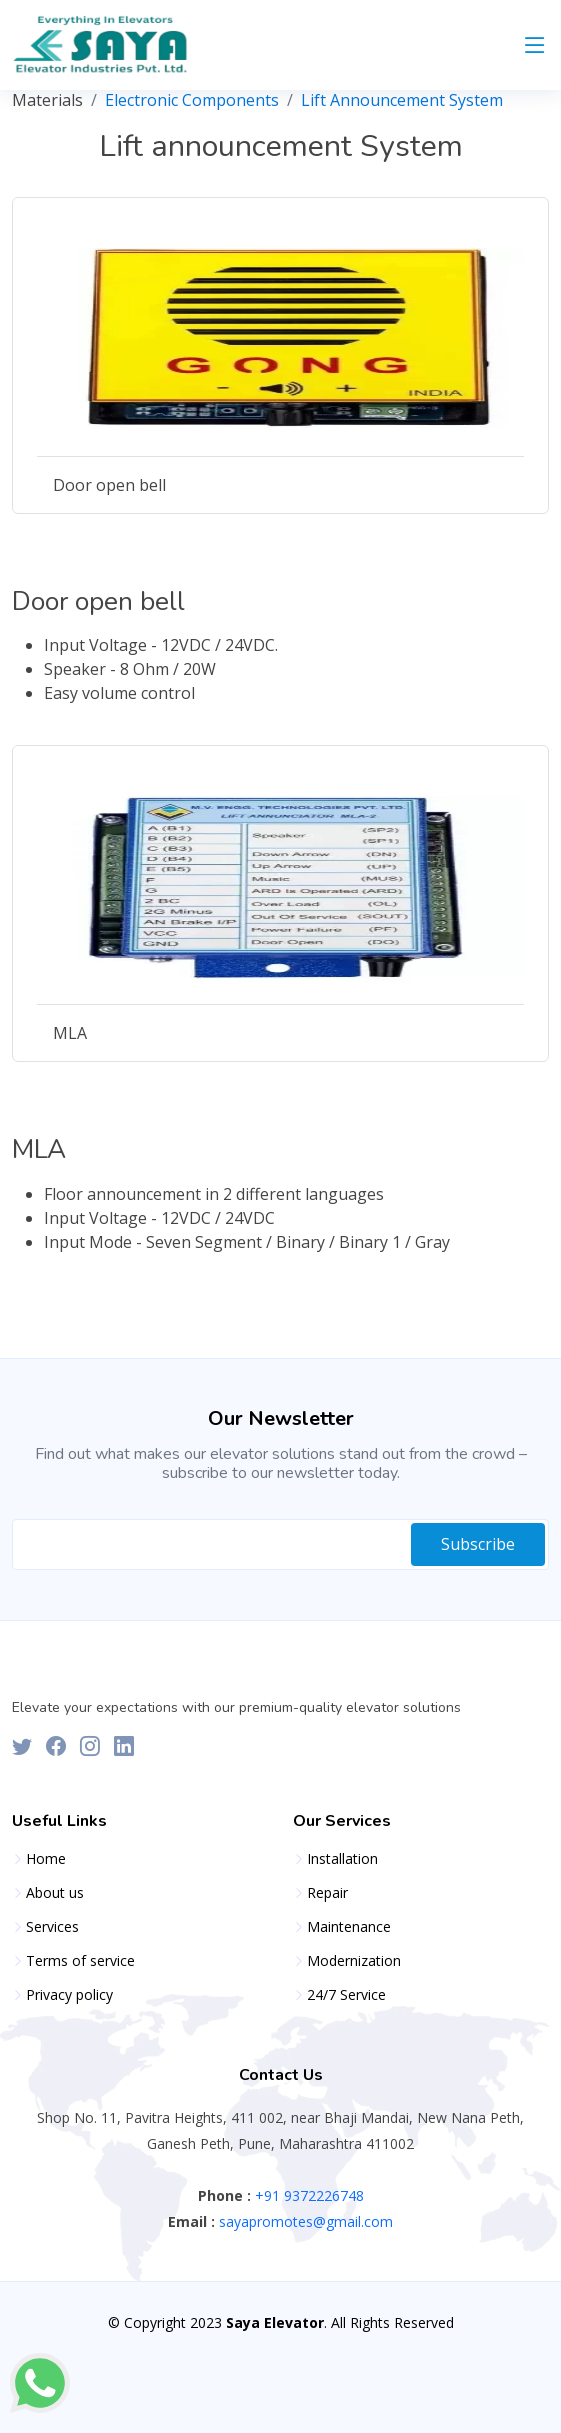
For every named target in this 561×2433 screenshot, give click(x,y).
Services (52, 1927)
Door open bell (109, 485)
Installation (342, 1859)
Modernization (354, 1961)
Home (46, 1859)
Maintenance (349, 1927)
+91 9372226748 (307, 2195)
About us (55, 1893)
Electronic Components (192, 100)
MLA (70, 1033)
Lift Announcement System (402, 100)
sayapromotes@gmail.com (304, 2221)
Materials (47, 100)
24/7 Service (346, 1995)
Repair (327, 1893)
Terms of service (80, 1961)
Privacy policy (69, 1995)
